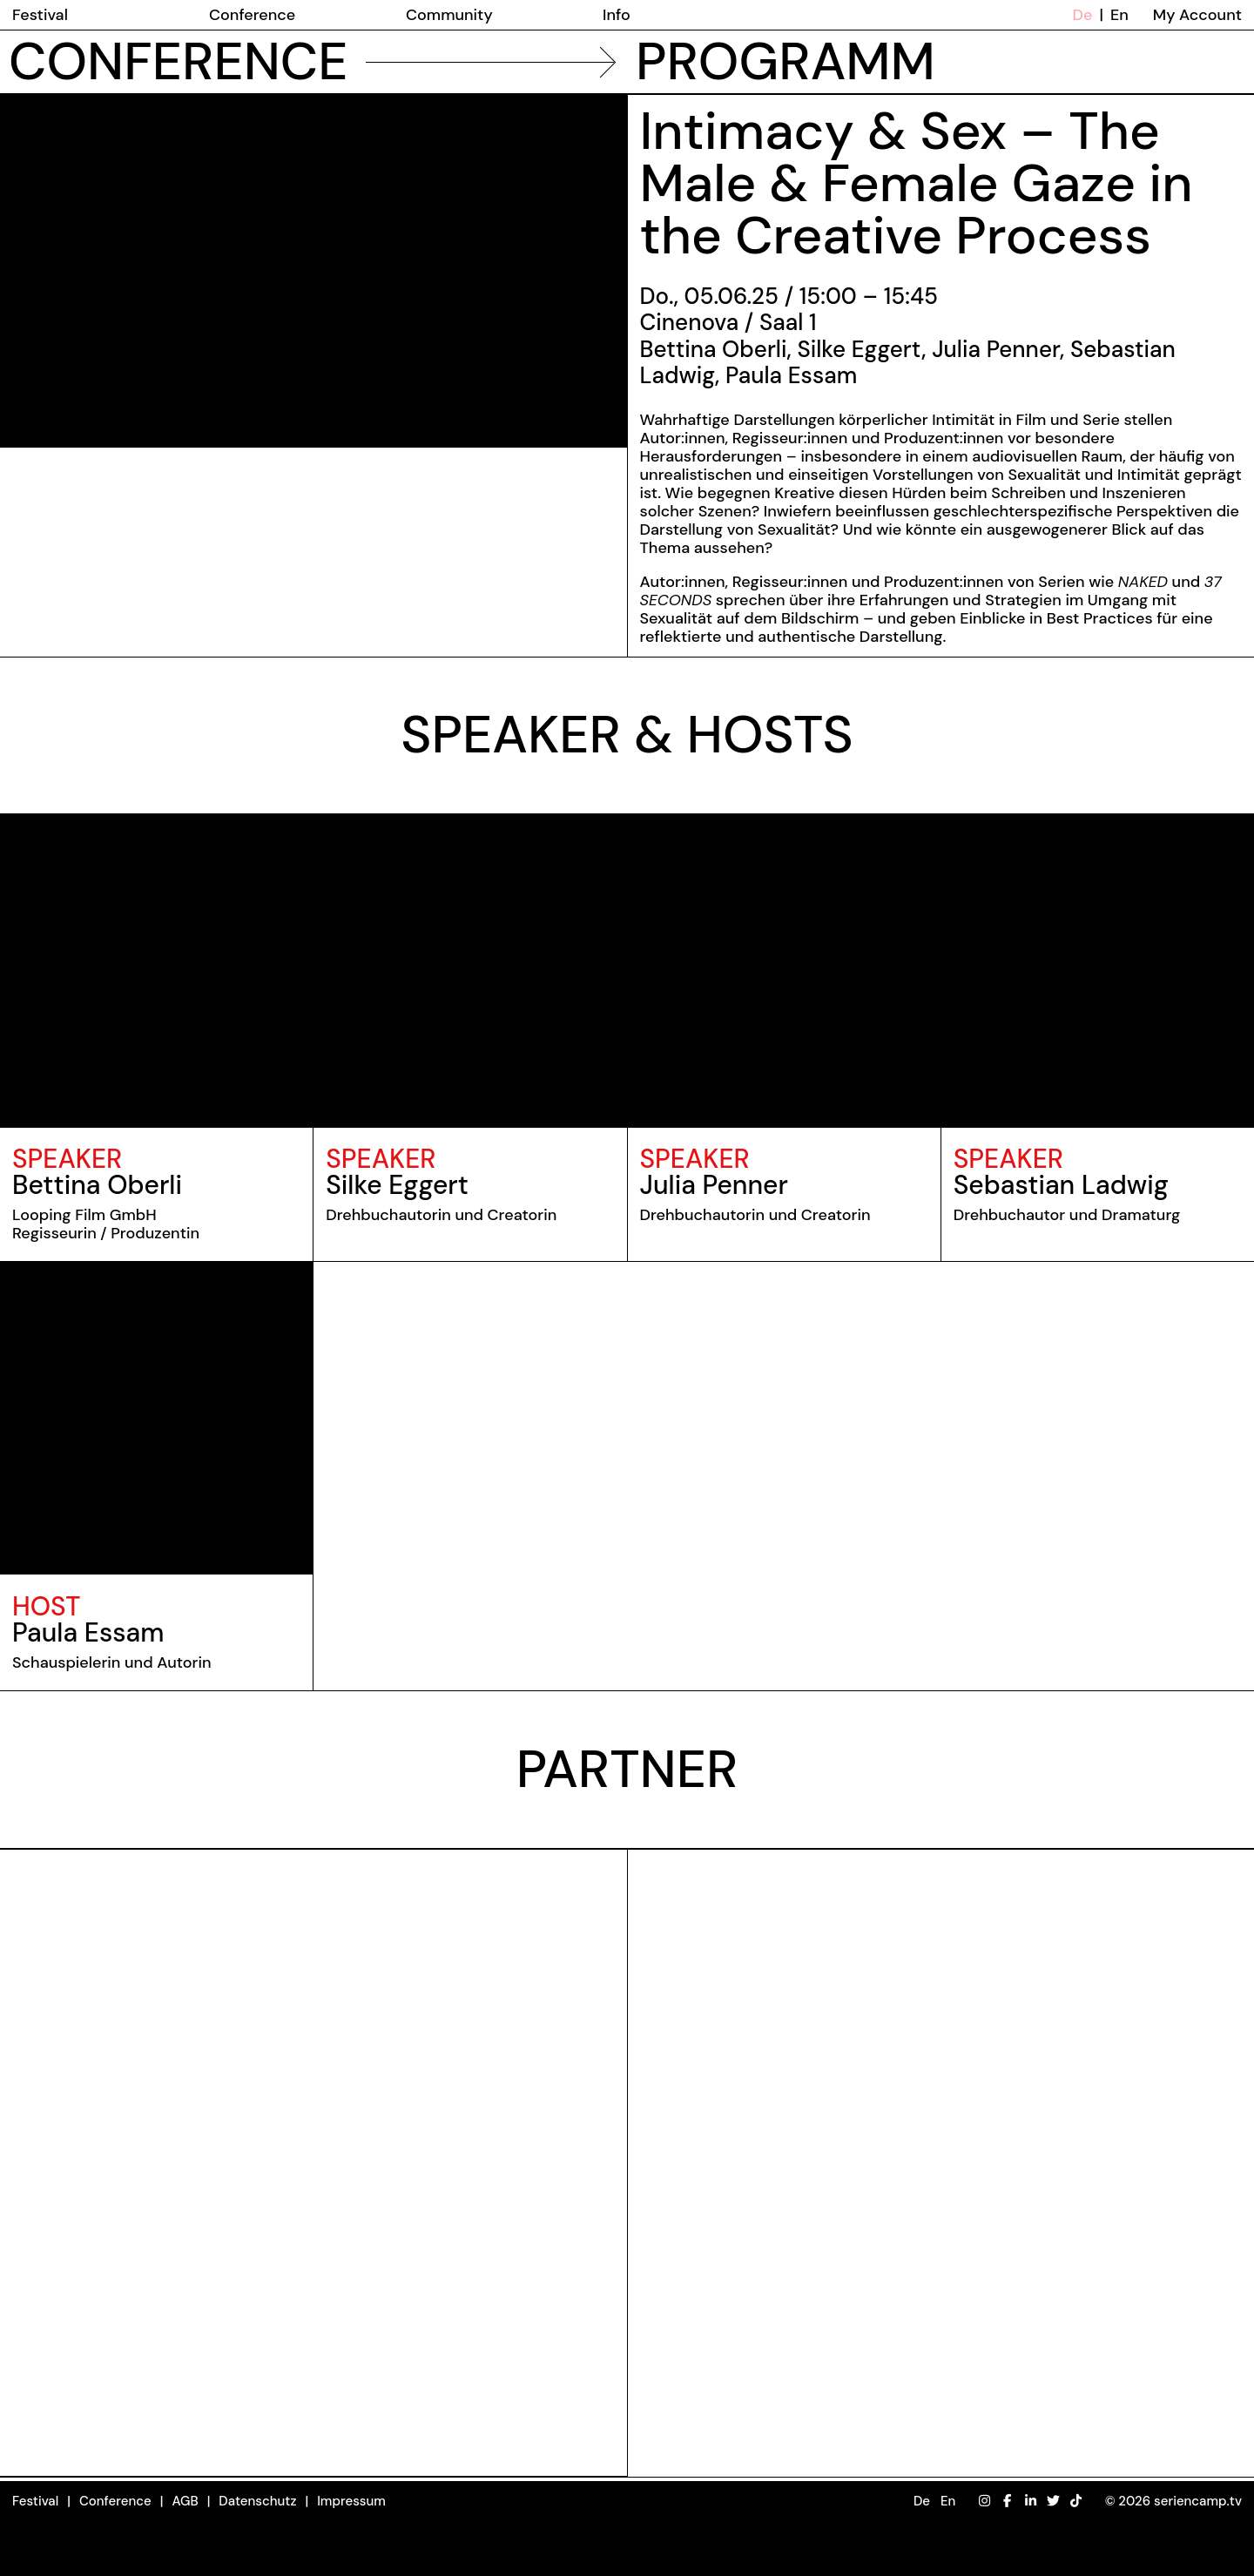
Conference (115, 2501)
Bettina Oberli (97, 1185)
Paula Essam (88, 1632)
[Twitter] (1053, 2501)
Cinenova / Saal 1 (728, 322)
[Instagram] (984, 2501)
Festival (35, 2501)
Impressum (351, 2501)
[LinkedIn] (1030, 2501)
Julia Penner (714, 1185)
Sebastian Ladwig (1061, 1185)
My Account (1197, 14)
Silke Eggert (397, 1185)
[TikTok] (1076, 2501)
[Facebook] (1007, 2501)
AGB (185, 2501)
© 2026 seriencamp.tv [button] (1173, 2501)
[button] (934, 2501)
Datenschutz (257, 2501)
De (1083, 14)
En (1119, 14)
